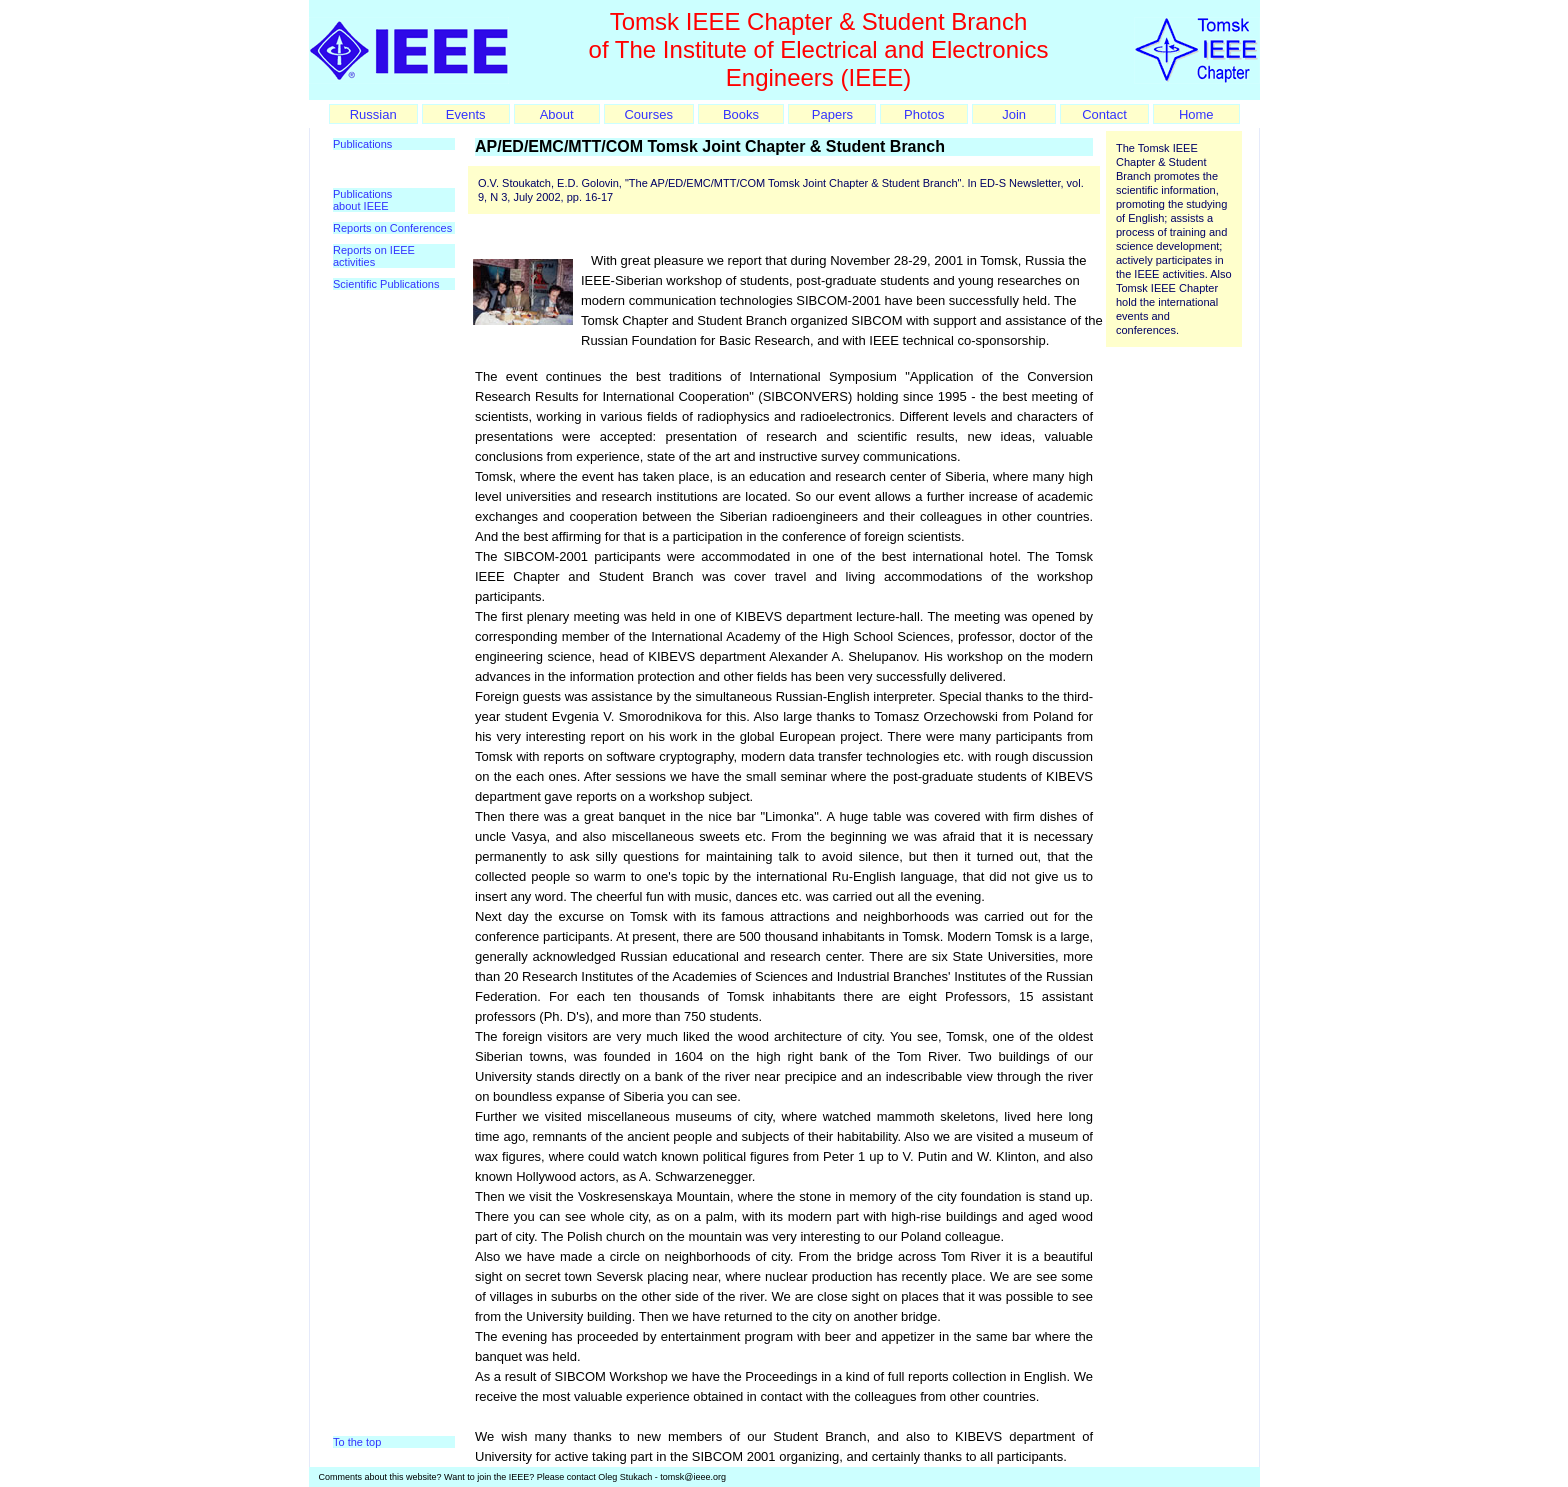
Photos (924, 114)
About (557, 114)
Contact (1104, 114)
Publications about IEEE (362, 200)
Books (741, 114)
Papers (832, 114)
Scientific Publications (386, 284)
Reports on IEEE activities (374, 256)
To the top (357, 1442)
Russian (373, 114)
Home (1196, 114)
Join (1014, 114)
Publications (362, 144)
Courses (648, 114)
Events (466, 114)
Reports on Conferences (392, 228)
